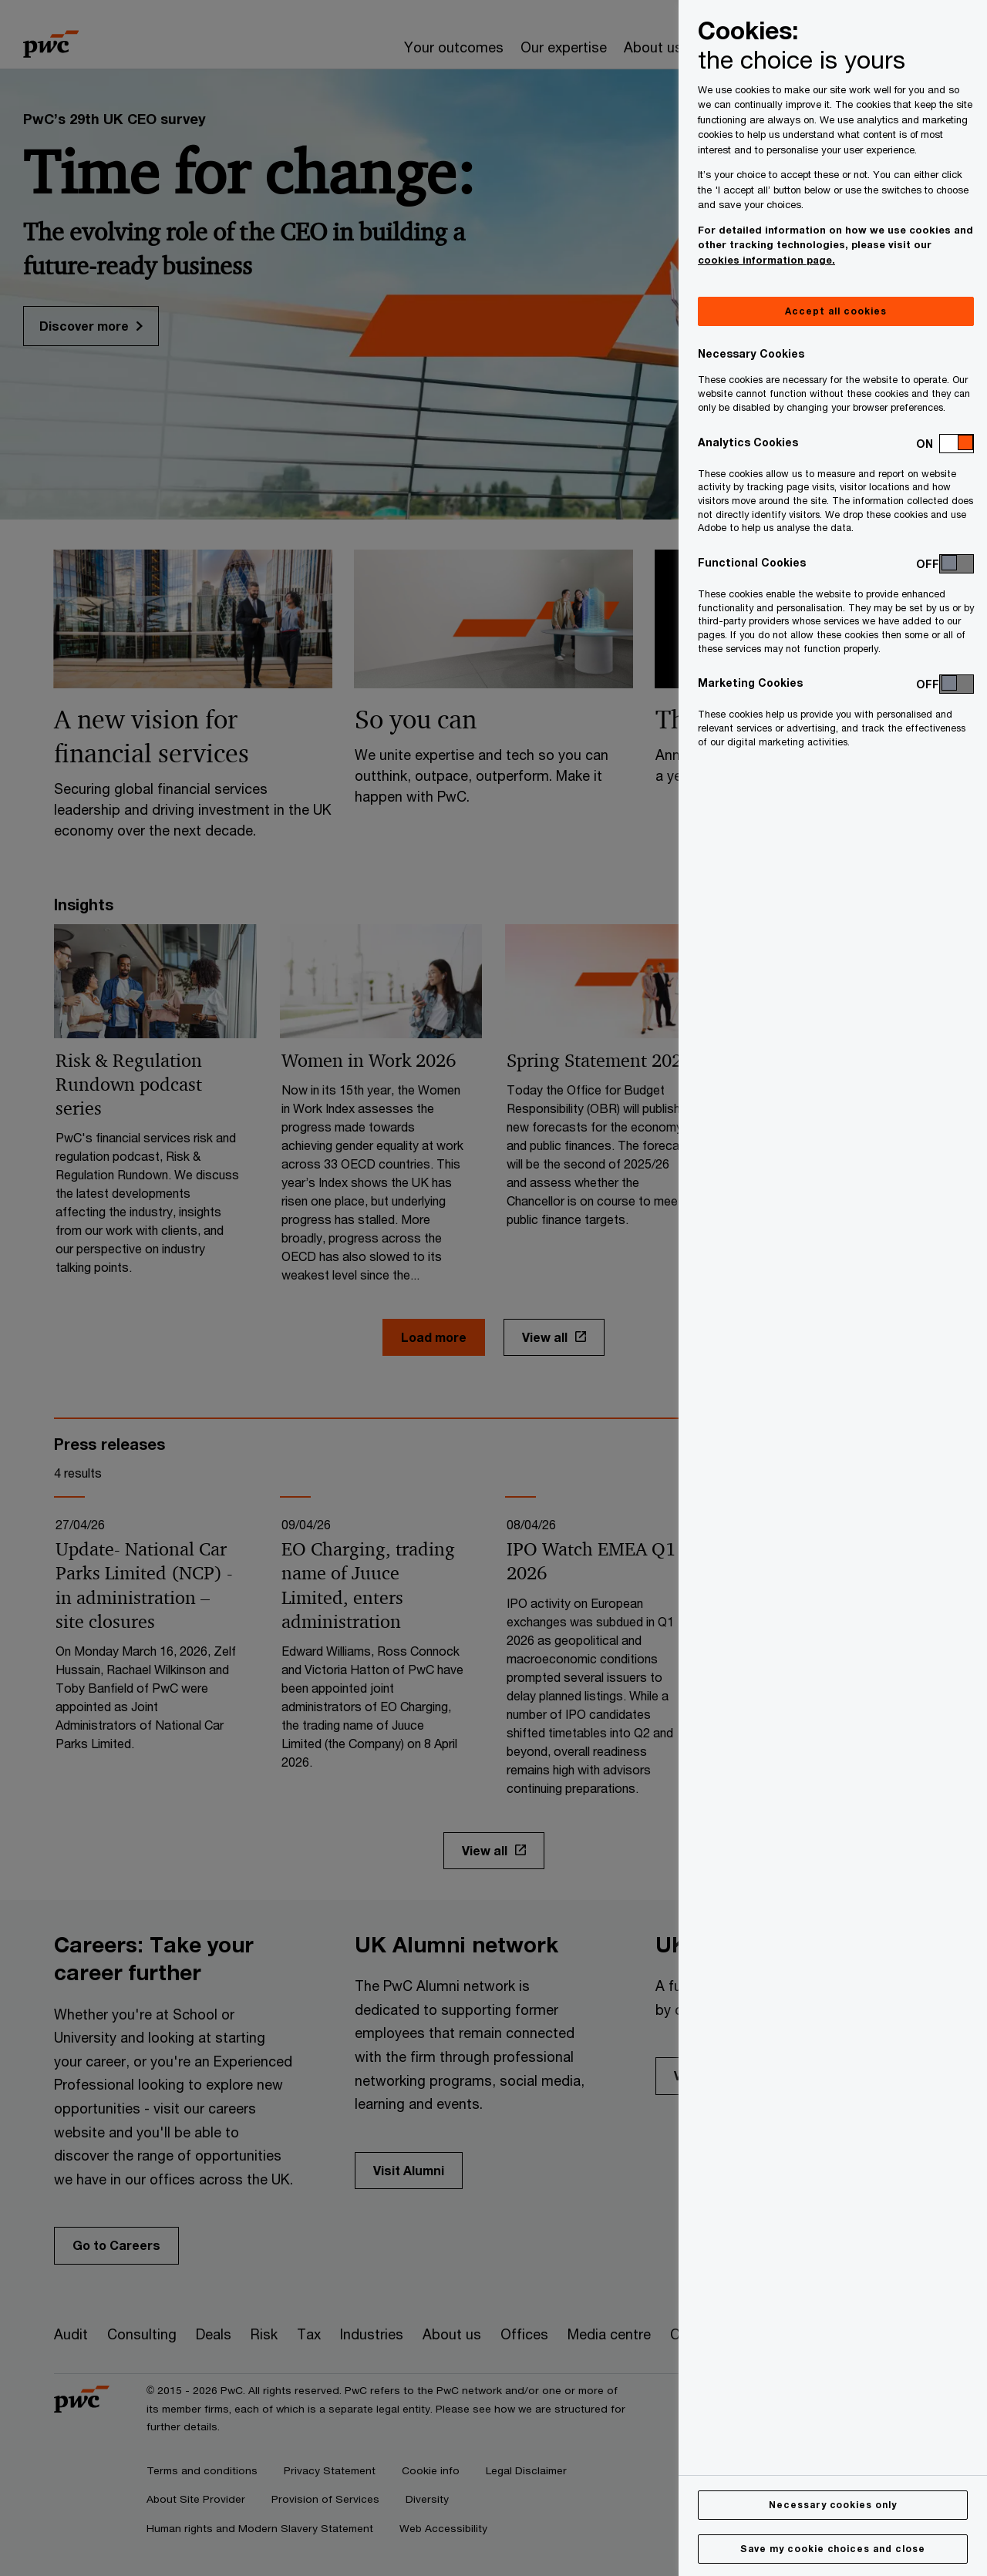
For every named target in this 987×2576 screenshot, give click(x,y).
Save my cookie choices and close (832, 2548)
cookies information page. (766, 260)
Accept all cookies (835, 311)
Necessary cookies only (833, 2504)
